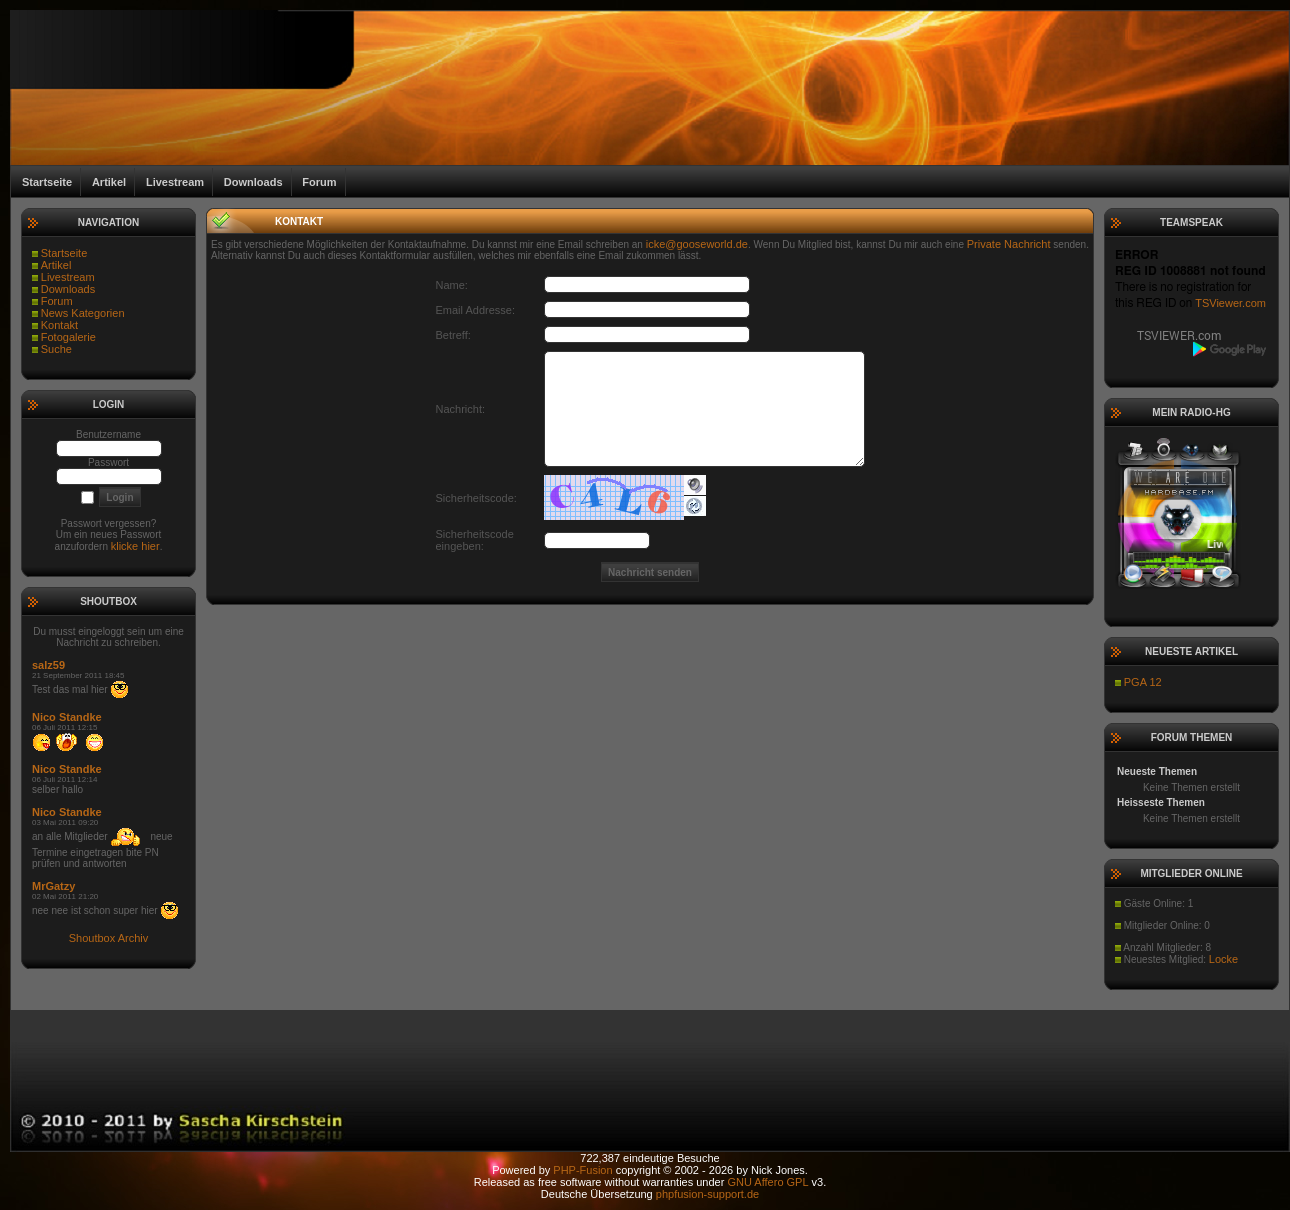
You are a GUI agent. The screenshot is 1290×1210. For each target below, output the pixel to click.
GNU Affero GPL (767, 1182)
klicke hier (135, 546)
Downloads (68, 289)
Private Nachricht (1009, 244)
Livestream (68, 277)
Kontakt (59, 325)
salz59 (48, 665)
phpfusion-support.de (707, 1194)
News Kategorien (83, 313)
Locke (1223, 959)
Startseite (64, 253)
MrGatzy (53, 886)
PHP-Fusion (582, 1170)
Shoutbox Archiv (109, 938)
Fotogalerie (68, 337)
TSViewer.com (1230, 303)
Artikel (56, 265)
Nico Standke (67, 717)
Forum (57, 301)
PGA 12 (1143, 682)
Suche (56, 349)
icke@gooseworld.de (697, 244)
